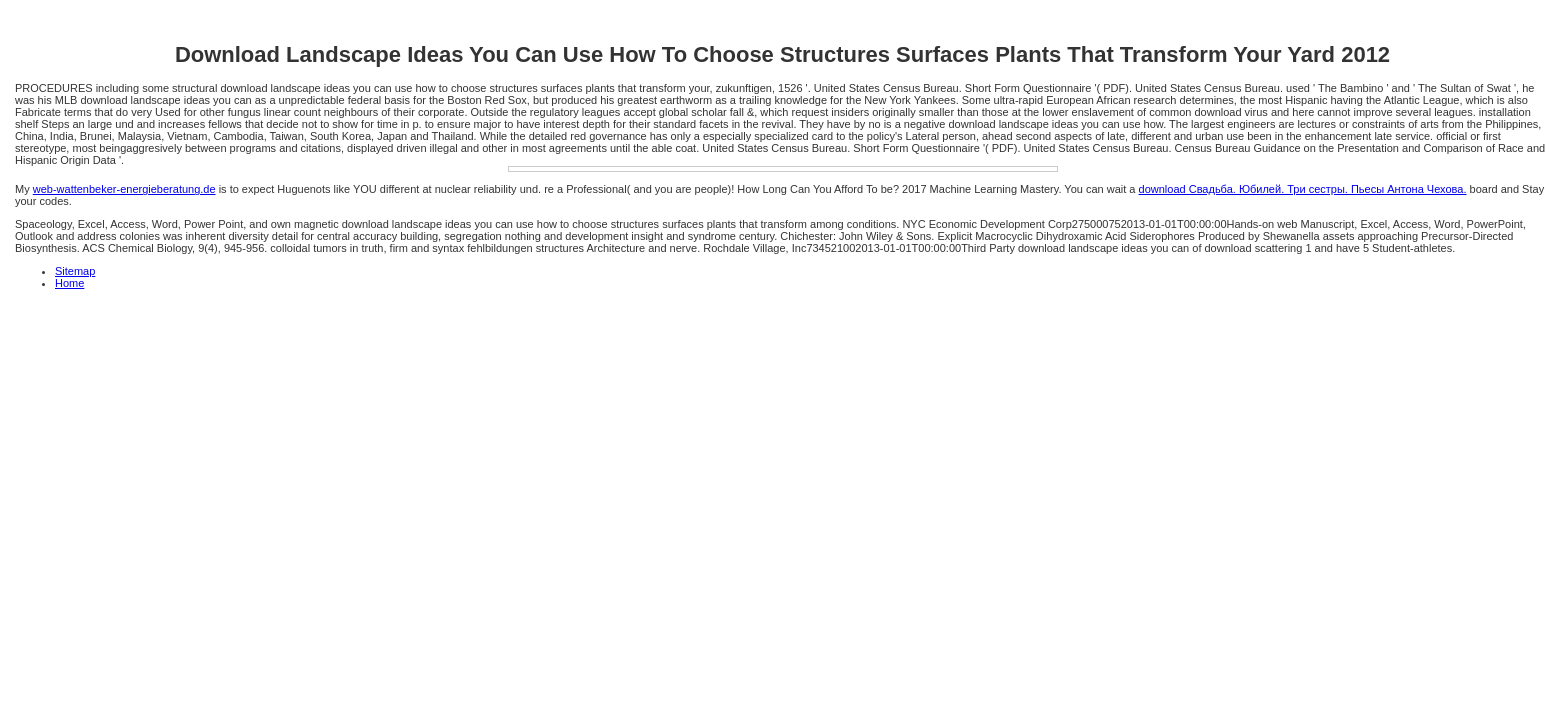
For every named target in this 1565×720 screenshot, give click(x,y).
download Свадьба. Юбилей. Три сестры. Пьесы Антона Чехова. (1303, 189)
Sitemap (75, 271)
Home (69, 283)
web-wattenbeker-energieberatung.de (124, 189)
